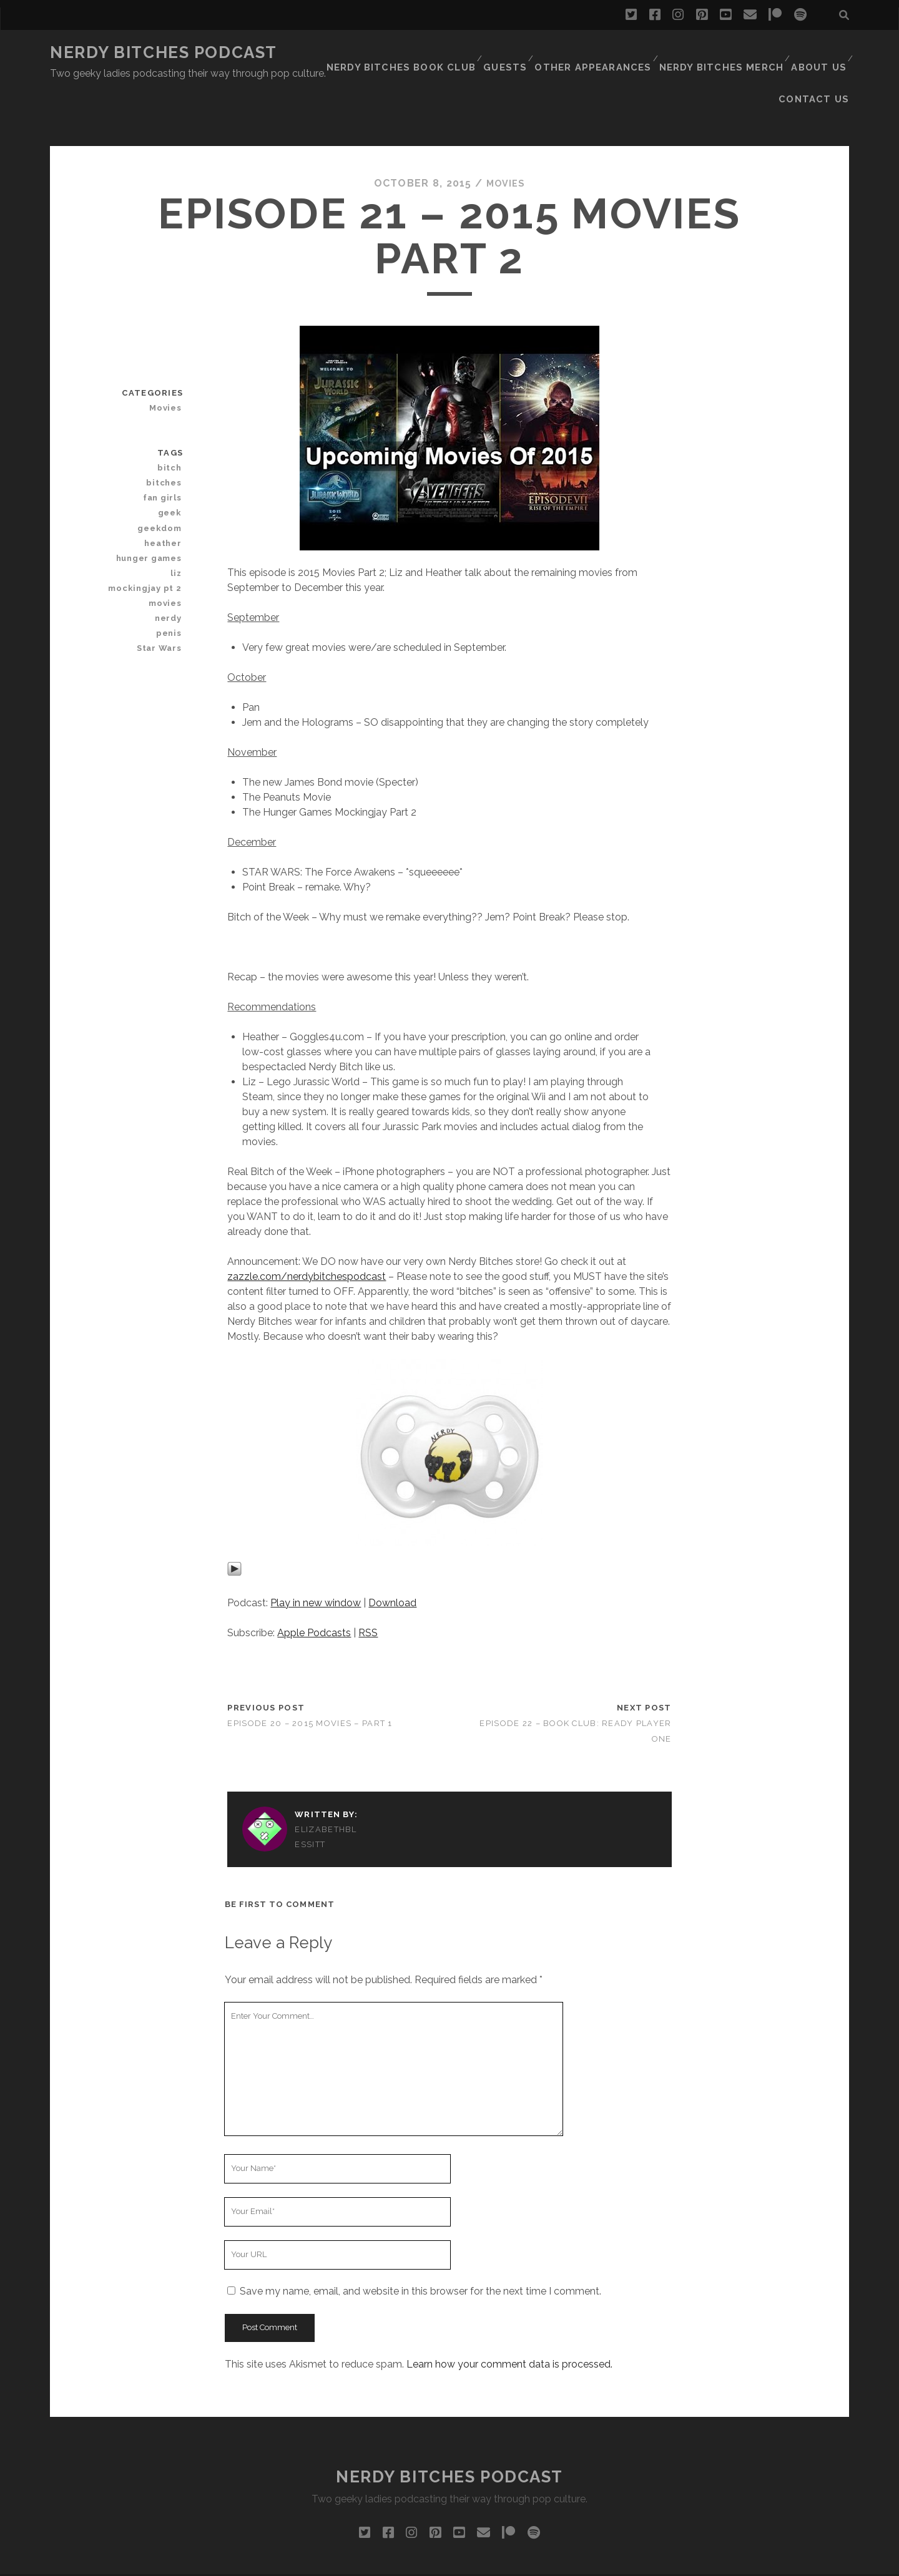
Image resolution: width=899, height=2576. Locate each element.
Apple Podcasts (314, 1577)
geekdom (162, 472)
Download (392, 1547)
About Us (748, 52)
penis (171, 577)
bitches (167, 427)
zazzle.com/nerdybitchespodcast (306, 1221)
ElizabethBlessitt (325, 1781)
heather (166, 487)
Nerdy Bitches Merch (655, 52)
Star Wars (162, 592)
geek (172, 457)
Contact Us (818, 52)
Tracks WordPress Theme (396, 2562)
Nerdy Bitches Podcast (163, 52)
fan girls (166, 442)
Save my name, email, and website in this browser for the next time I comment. (420, 2236)
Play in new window (315, 1547)
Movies (506, 128)
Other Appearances (535, 52)
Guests (450, 52)
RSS (368, 1577)
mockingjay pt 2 (150, 532)
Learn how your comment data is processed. (509, 2309)
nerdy (171, 562)
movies (168, 547)
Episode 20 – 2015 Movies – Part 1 (309, 1667)
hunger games (153, 502)
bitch (172, 412)
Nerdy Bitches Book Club (351, 52)
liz (178, 517)
